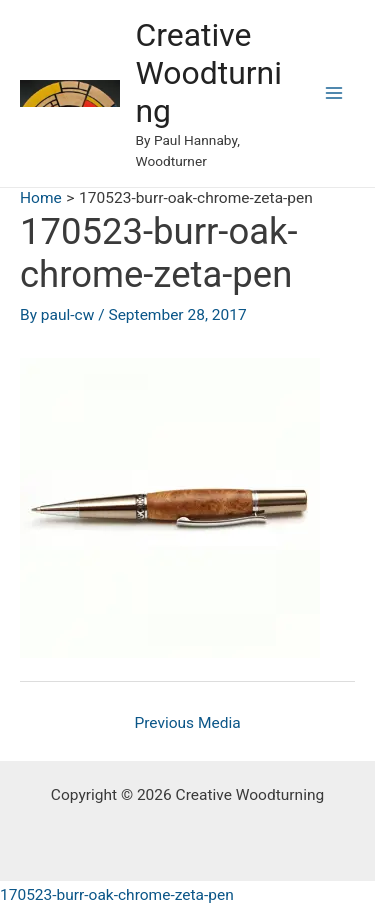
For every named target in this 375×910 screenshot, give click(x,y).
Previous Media (187, 723)
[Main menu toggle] (334, 94)
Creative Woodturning (209, 73)
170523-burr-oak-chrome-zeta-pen (117, 895)
